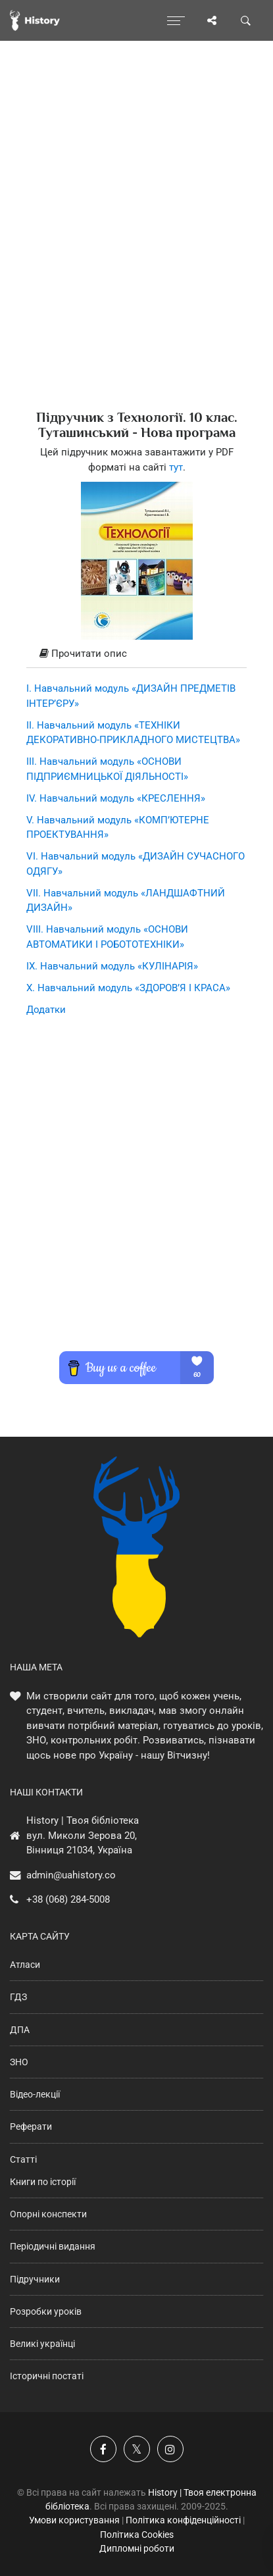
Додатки (46, 1010)
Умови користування (74, 2520)
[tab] (136, 654)
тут (176, 467)
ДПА (20, 2029)
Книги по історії (43, 2182)
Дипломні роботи (136, 2548)
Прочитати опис (83, 653)
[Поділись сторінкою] (211, 20)
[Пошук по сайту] (246, 20)
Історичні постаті (47, 2376)
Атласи (25, 1964)
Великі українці (42, 2343)
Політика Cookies (137, 2534)
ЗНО (19, 2062)
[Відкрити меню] (176, 20)
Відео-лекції (35, 2094)
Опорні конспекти (48, 2214)
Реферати (31, 2126)
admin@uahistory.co (71, 1875)
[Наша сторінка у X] (137, 2449)
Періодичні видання (52, 2246)
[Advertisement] (136, 248)
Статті (23, 2159)
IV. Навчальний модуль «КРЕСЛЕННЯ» (115, 798)
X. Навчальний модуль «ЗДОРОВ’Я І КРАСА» (128, 988)
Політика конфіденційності (183, 2520)
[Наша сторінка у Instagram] (170, 2449)
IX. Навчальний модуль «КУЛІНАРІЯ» (112, 966)
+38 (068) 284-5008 (68, 1899)
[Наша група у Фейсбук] (103, 2449)
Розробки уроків (46, 2311)
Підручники (35, 2279)
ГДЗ (18, 1997)
